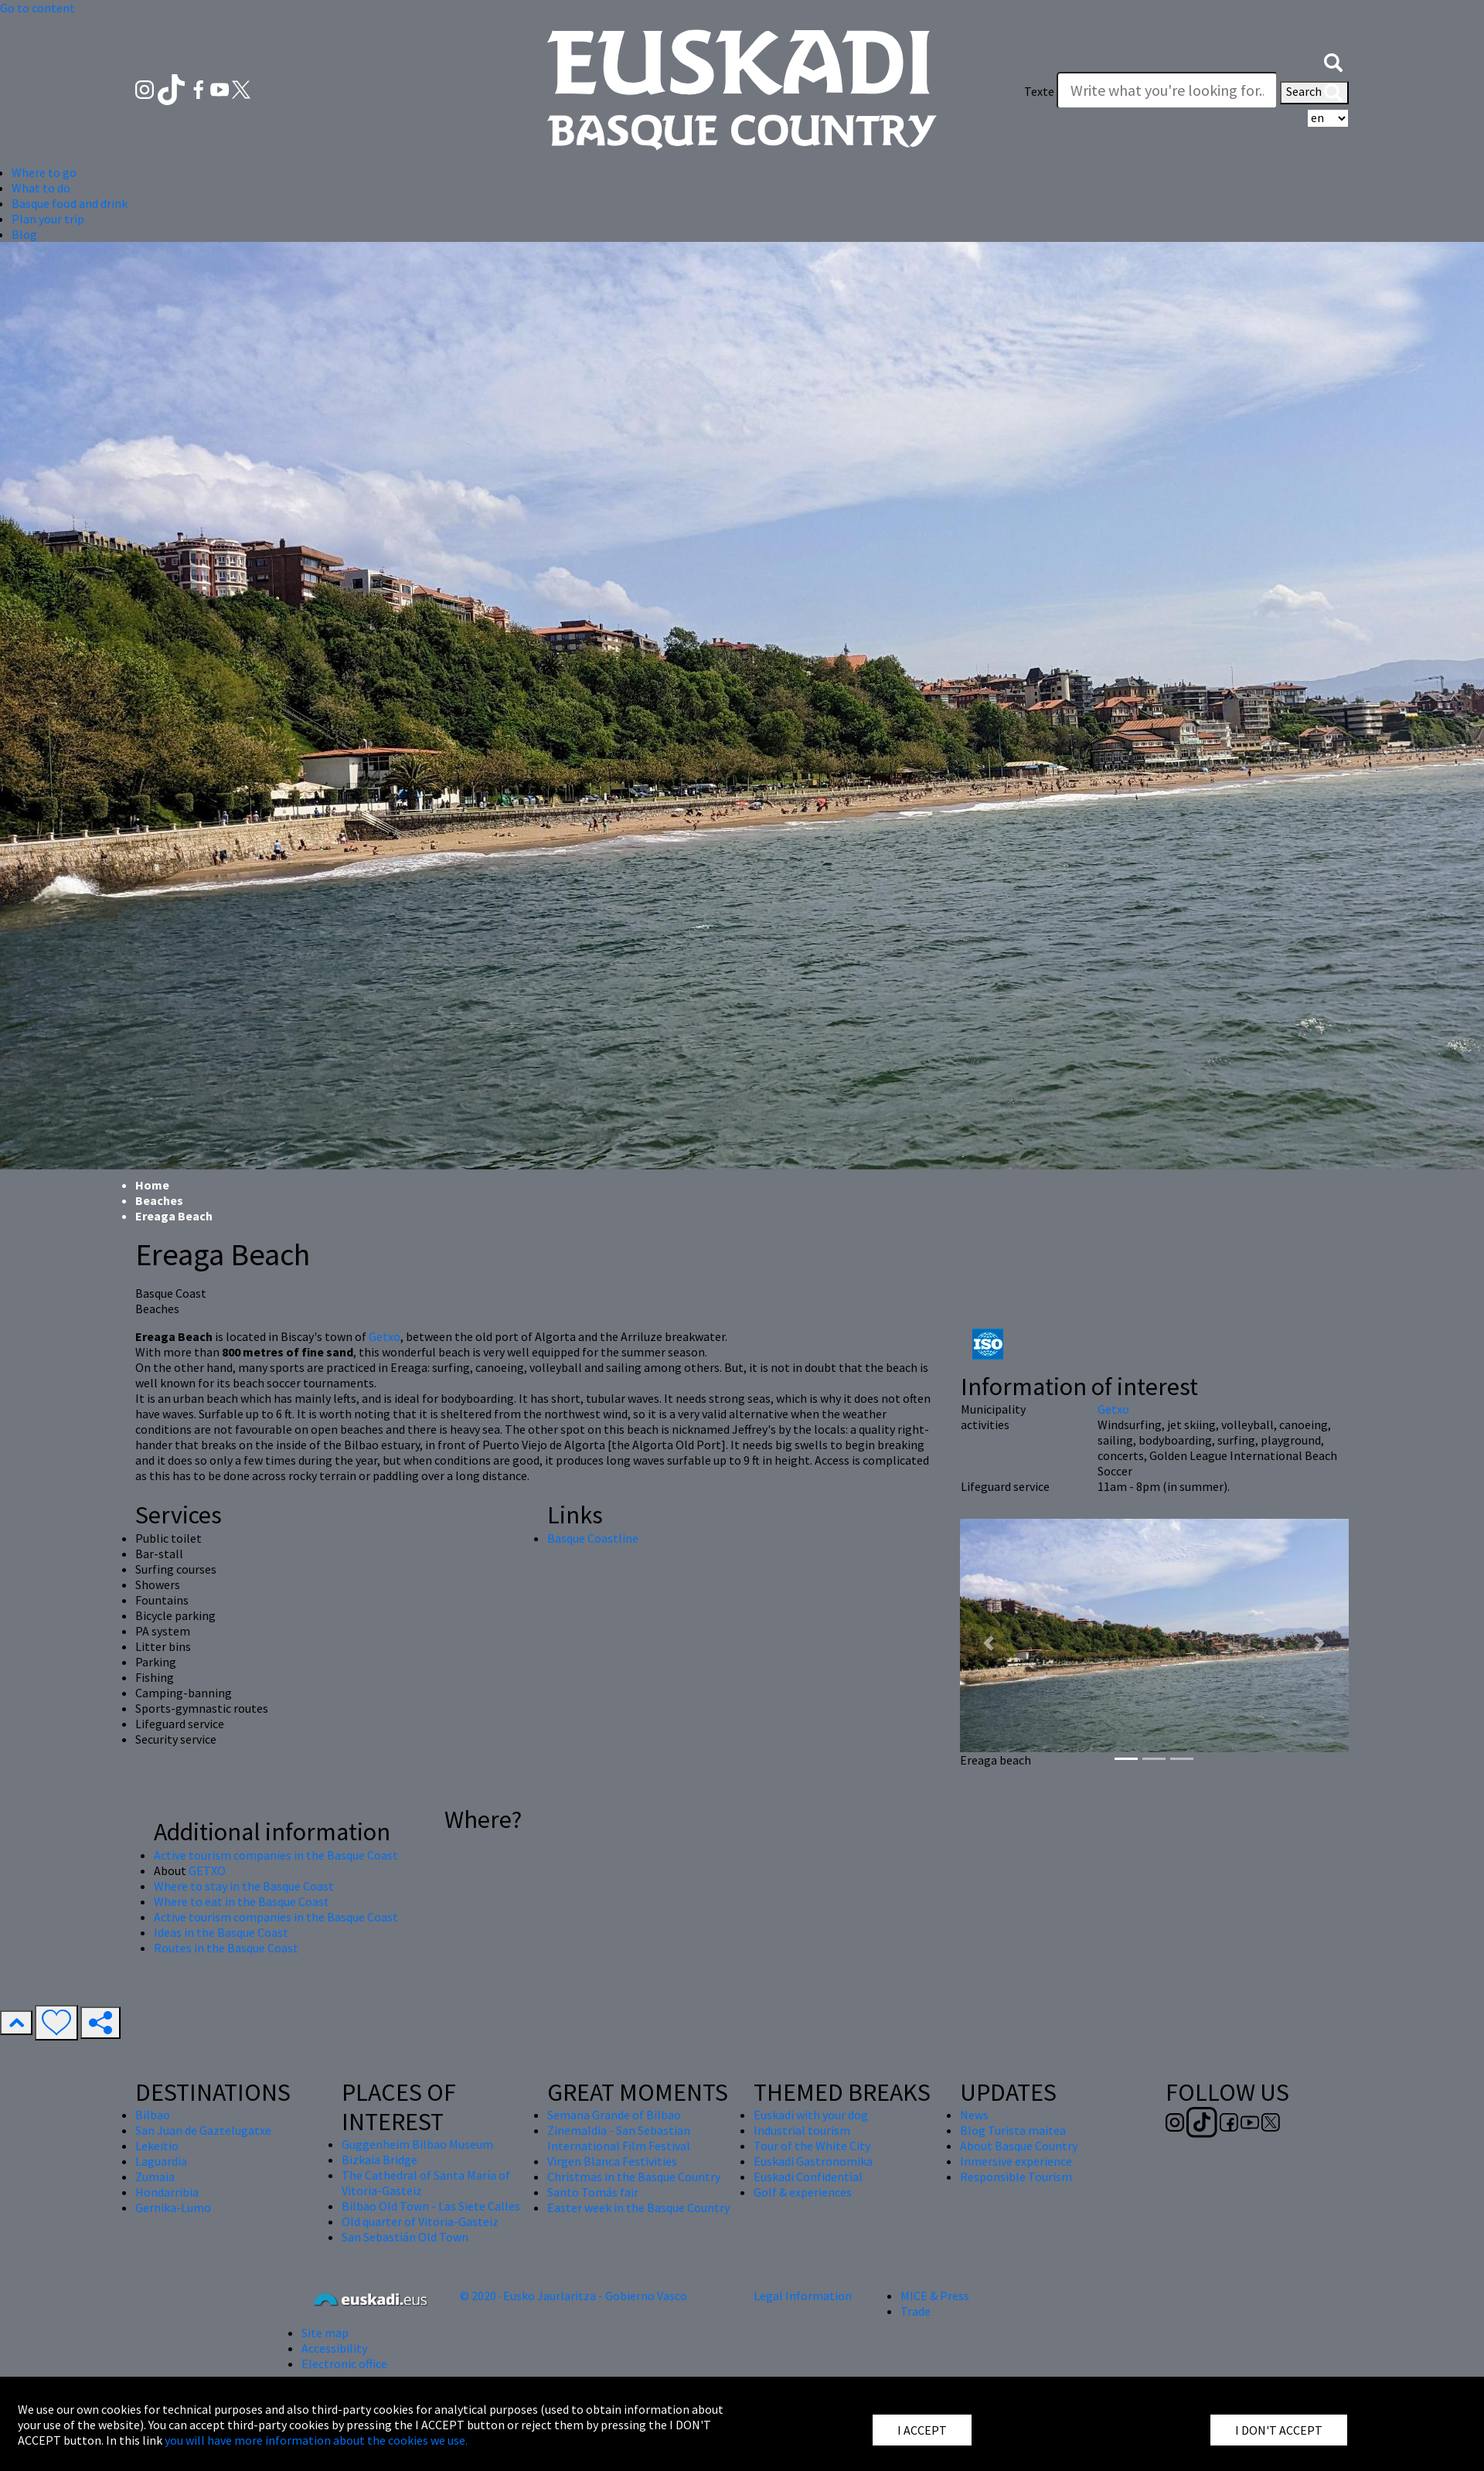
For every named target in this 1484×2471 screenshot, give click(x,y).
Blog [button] (24, 234)
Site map (325, 2332)
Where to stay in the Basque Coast (244, 1886)
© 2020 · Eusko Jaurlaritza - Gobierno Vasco (573, 2295)
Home (152, 1185)
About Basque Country (1018, 2145)
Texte (1039, 91)
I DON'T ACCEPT (1278, 2430)
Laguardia (161, 2161)
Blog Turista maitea (1013, 2130)
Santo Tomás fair (592, 2192)
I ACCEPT (922, 2430)
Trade (915, 2311)
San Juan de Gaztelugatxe (203, 2130)
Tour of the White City (812, 2145)
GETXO (207, 1870)
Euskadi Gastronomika (813, 2161)
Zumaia (155, 2176)
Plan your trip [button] (48, 218)
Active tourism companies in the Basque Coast (276, 1855)
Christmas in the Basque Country (633, 2176)
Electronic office (344, 2363)
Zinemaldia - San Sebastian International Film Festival (618, 2137)
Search (1314, 92)
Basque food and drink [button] (70, 203)
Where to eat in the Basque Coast (241, 1901)
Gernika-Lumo (173, 2207)
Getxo (384, 1336)
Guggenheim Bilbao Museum (417, 2144)
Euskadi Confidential (808, 2176)
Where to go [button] (44, 172)
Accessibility (334, 2348)
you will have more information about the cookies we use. (316, 2440)
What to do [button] (41, 188)
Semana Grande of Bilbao (614, 2114)
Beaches (159, 1200)
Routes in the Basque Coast (226, 1947)
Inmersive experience (1016, 2161)
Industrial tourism (802, 2130)
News (974, 2114)
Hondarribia (167, 2192)
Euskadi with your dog (811, 2114)
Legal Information (803, 2295)
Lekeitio (157, 2145)
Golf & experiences (803, 2192)
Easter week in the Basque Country (638, 2207)
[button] (1333, 60)
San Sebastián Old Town (405, 2237)
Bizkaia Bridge (379, 2159)
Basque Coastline (592, 1538)
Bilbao (152, 2114)
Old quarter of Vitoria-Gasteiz (420, 2221)
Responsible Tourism (1016, 2176)
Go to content (37, 7)
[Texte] (1167, 90)
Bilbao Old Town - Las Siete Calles (431, 2206)
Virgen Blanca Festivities (612, 2161)
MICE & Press (934, 2295)
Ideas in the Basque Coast (221, 1932)
